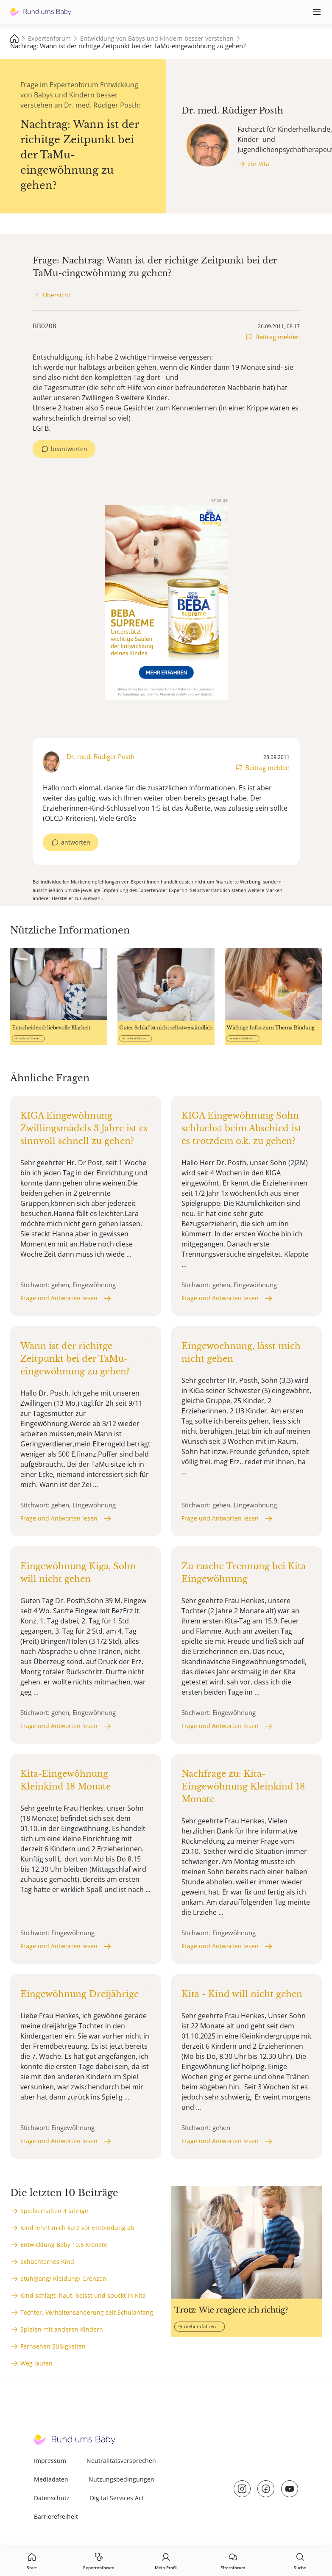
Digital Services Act (117, 2498)
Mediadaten (51, 2479)
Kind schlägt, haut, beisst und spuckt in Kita (83, 2295)
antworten (75, 842)
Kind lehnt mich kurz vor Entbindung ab (77, 2228)
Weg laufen (36, 2363)
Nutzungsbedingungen (121, 2479)
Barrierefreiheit (56, 2516)
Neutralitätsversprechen (121, 2461)
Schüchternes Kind (47, 2261)
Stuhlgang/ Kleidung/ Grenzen (63, 2278)
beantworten (69, 449)
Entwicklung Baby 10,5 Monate (63, 2245)
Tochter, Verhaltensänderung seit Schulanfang (86, 2312)
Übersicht (56, 295)
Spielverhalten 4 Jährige (54, 2211)
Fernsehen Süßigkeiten (53, 2346)
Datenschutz (52, 2498)
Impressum (50, 2461)
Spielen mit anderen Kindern (61, 2329)
